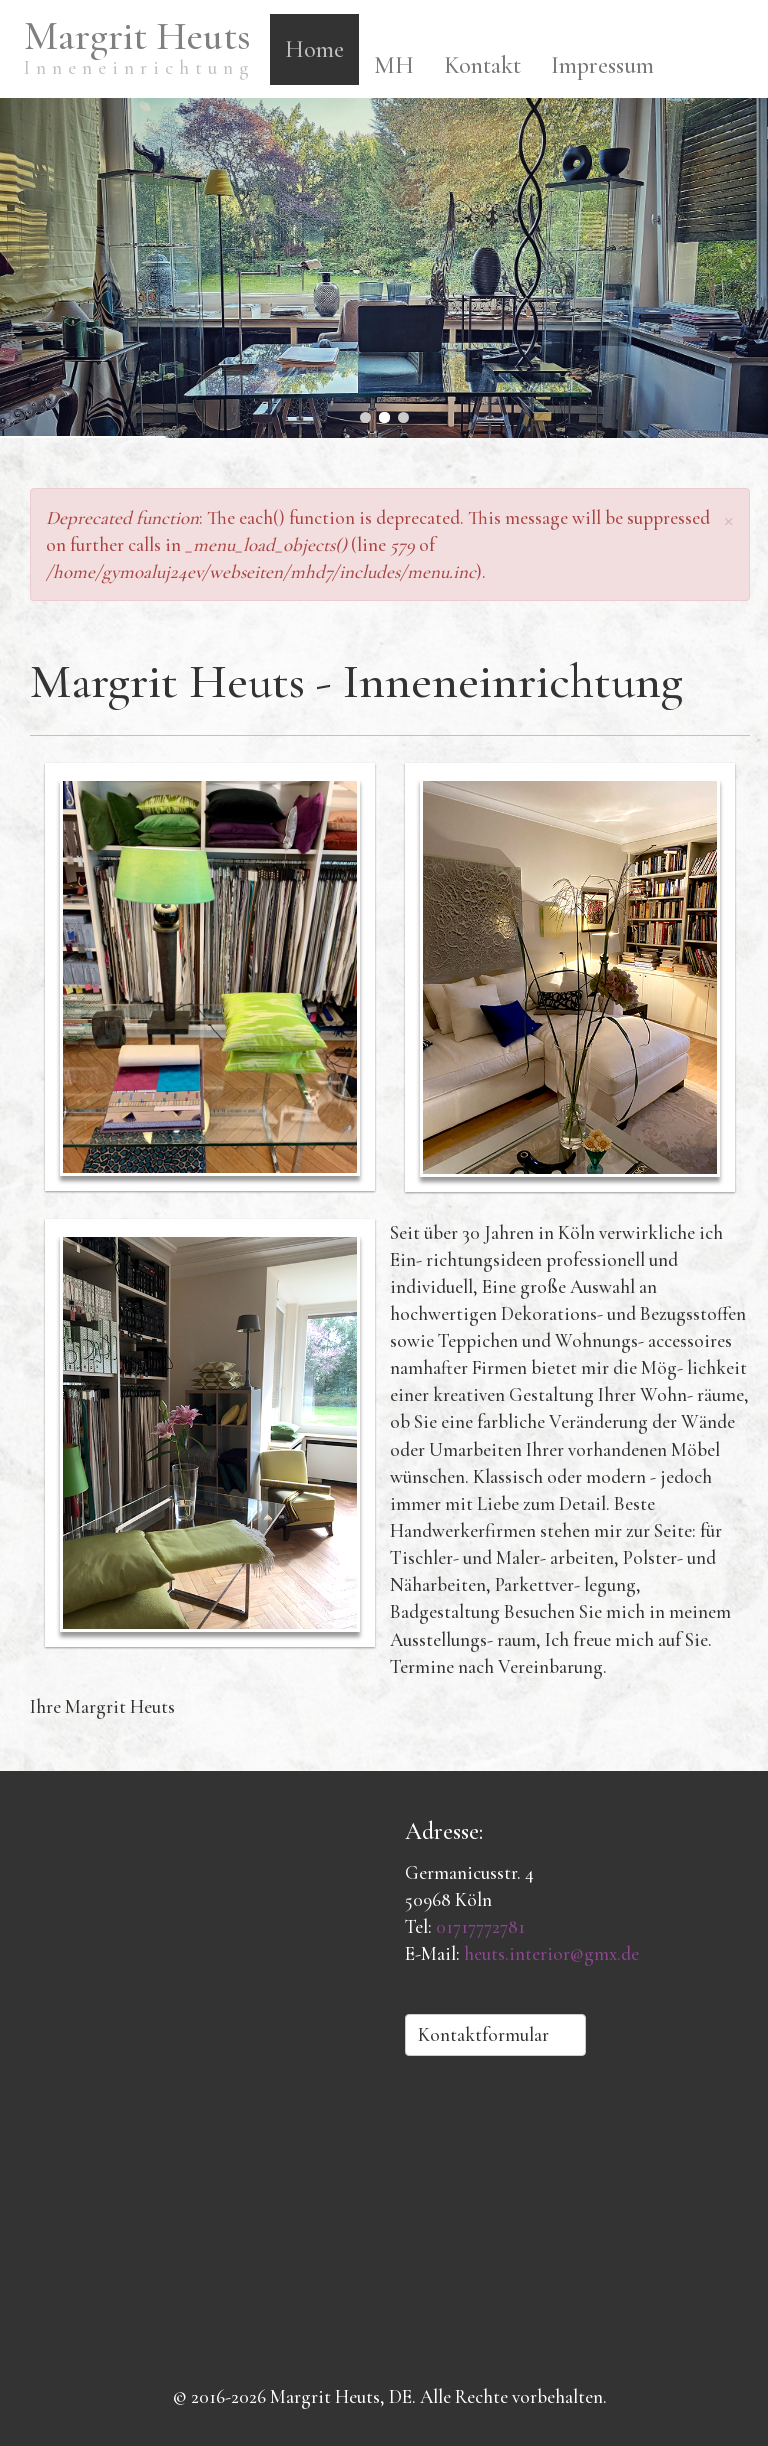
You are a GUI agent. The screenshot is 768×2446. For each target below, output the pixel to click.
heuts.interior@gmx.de (551, 1953)
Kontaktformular (495, 2034)
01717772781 (480, 1926)
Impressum (602, 65)
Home (314, 49)
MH (394, 65)
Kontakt (482, 65)
